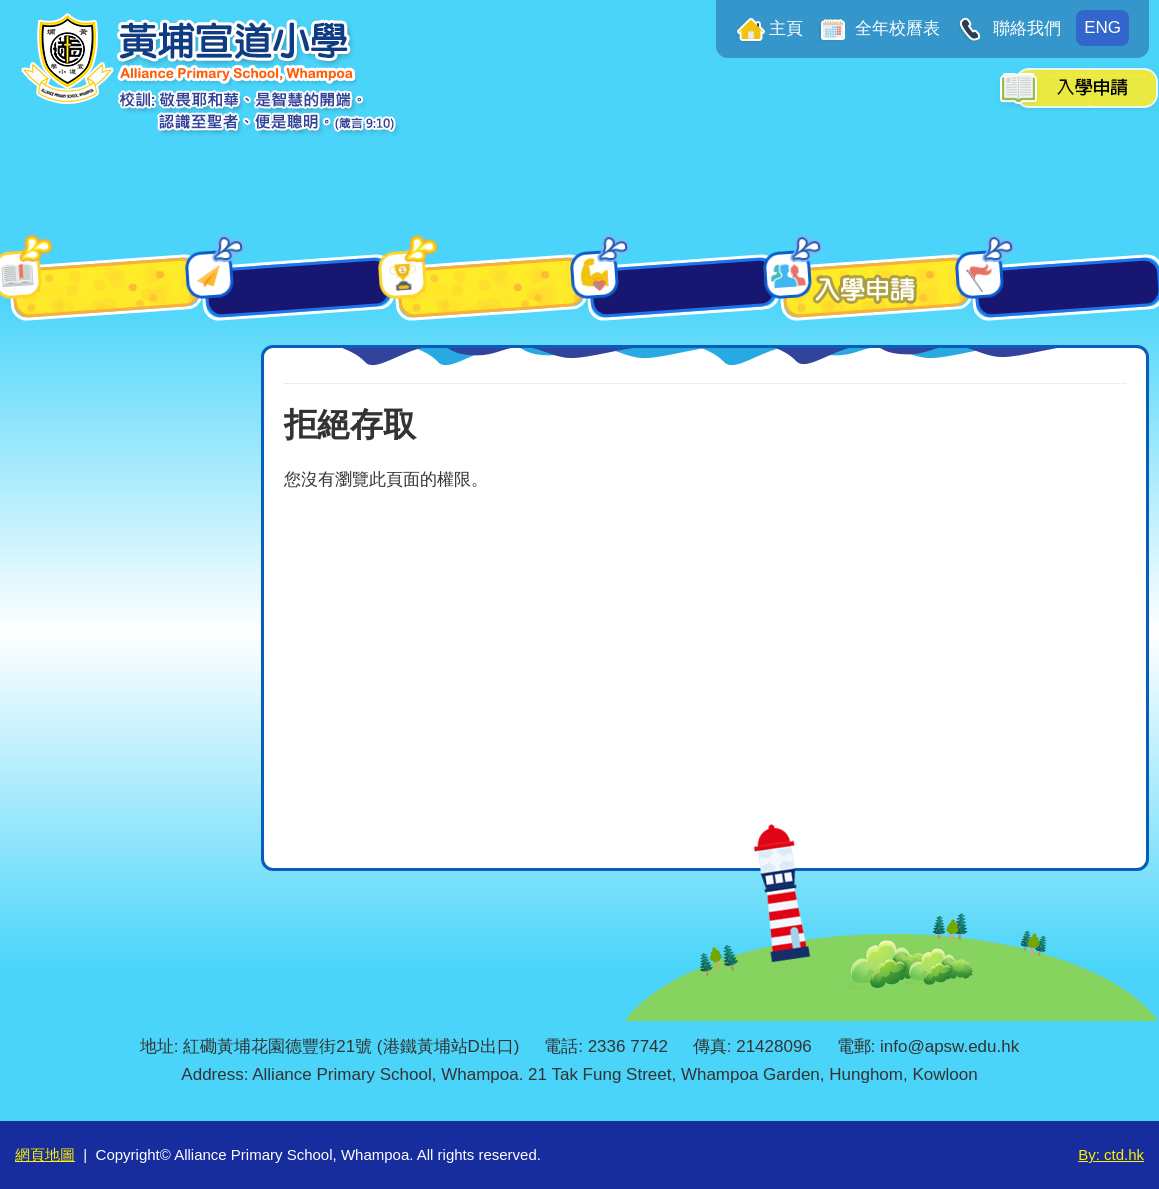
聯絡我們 (1024, 28)
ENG (1102, 27)
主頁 (786, 28)
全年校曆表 (896, 28)
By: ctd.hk (1111, 1154)
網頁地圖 (45, 1154)
